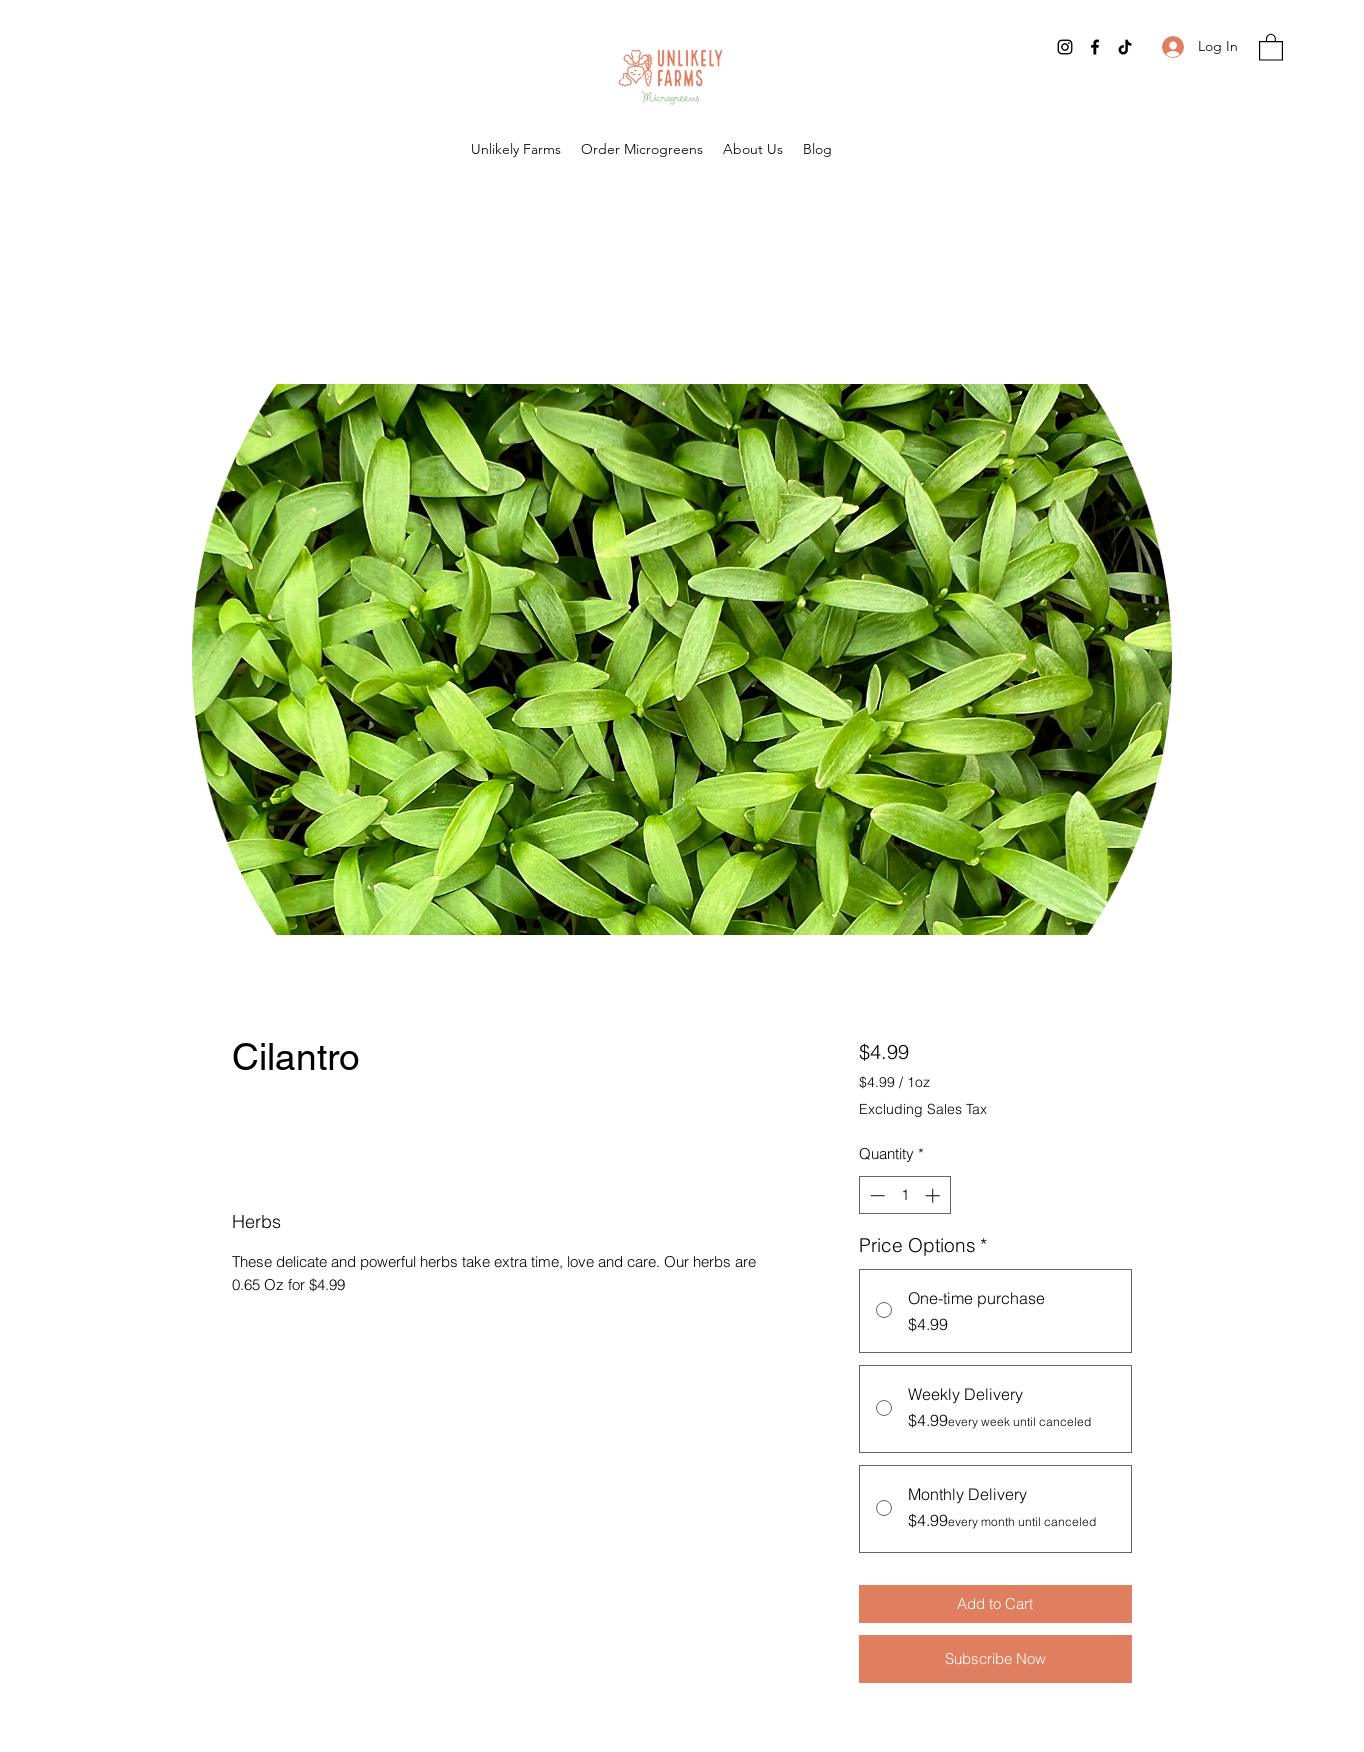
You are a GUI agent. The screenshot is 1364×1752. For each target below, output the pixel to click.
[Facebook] (1095, 47)
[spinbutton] (904, 1195)
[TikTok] (1125, 47)
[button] (1271, 46)
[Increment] (934, 1195)
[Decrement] (875, 1195)
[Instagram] (1065, 47)
